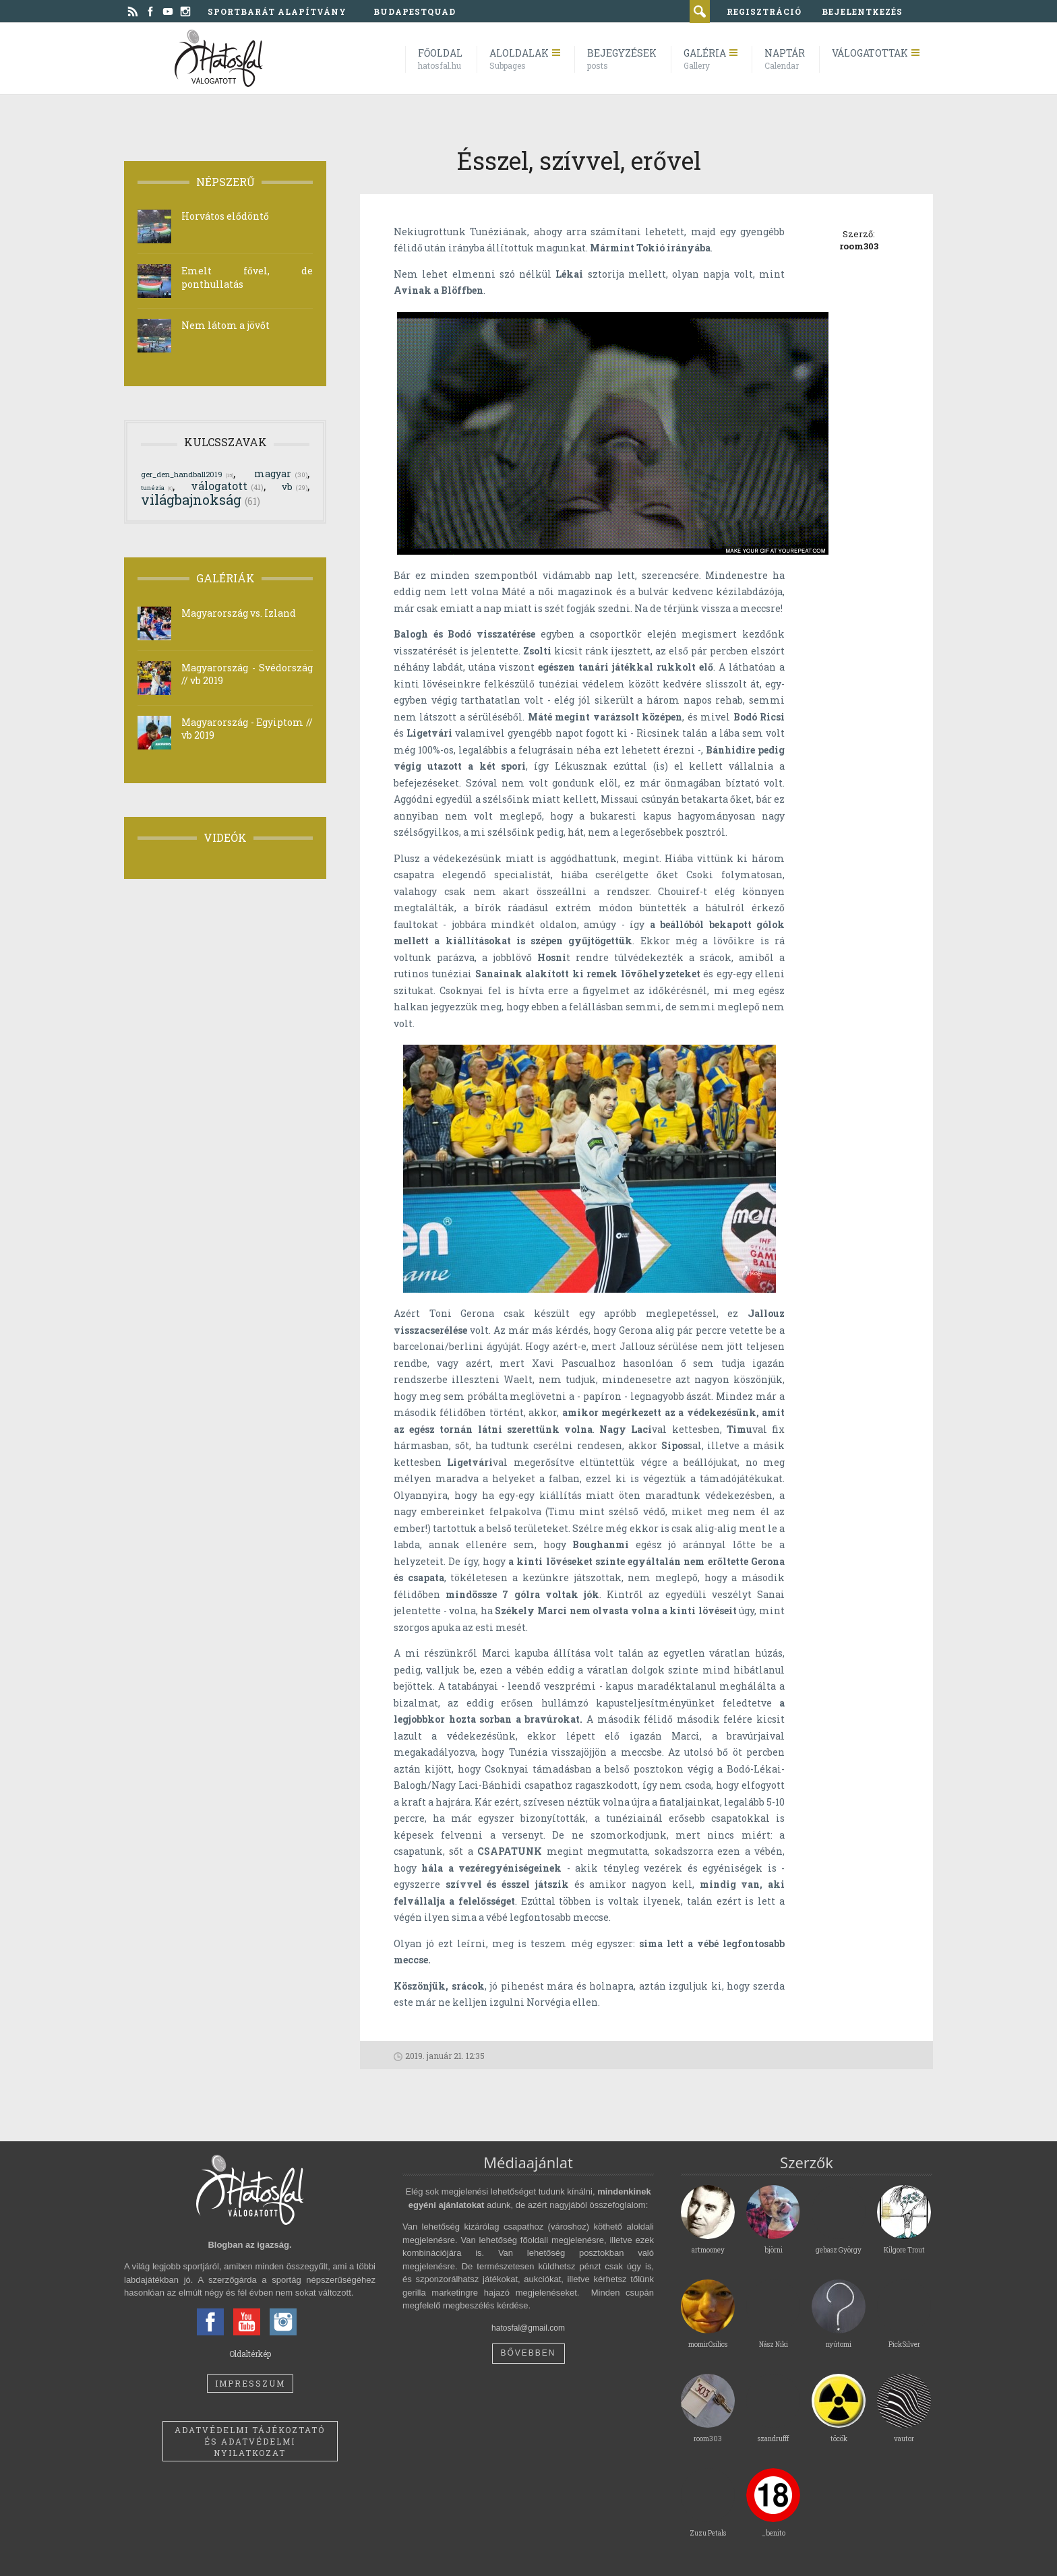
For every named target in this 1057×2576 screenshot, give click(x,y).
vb (294, 487)
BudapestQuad (414, 11)
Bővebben (527, 2353)
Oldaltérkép (250, 2353)
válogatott (227, 486)
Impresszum (250, 2383)
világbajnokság (200, 499)
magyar (280, 473)
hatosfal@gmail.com (528, 2328)
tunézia (157, 487)
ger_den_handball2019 (187, 474)
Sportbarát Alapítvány (277, 11)
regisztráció (764, 11)
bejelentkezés (862, 11)
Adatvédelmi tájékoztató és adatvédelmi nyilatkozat (250, 2441)
